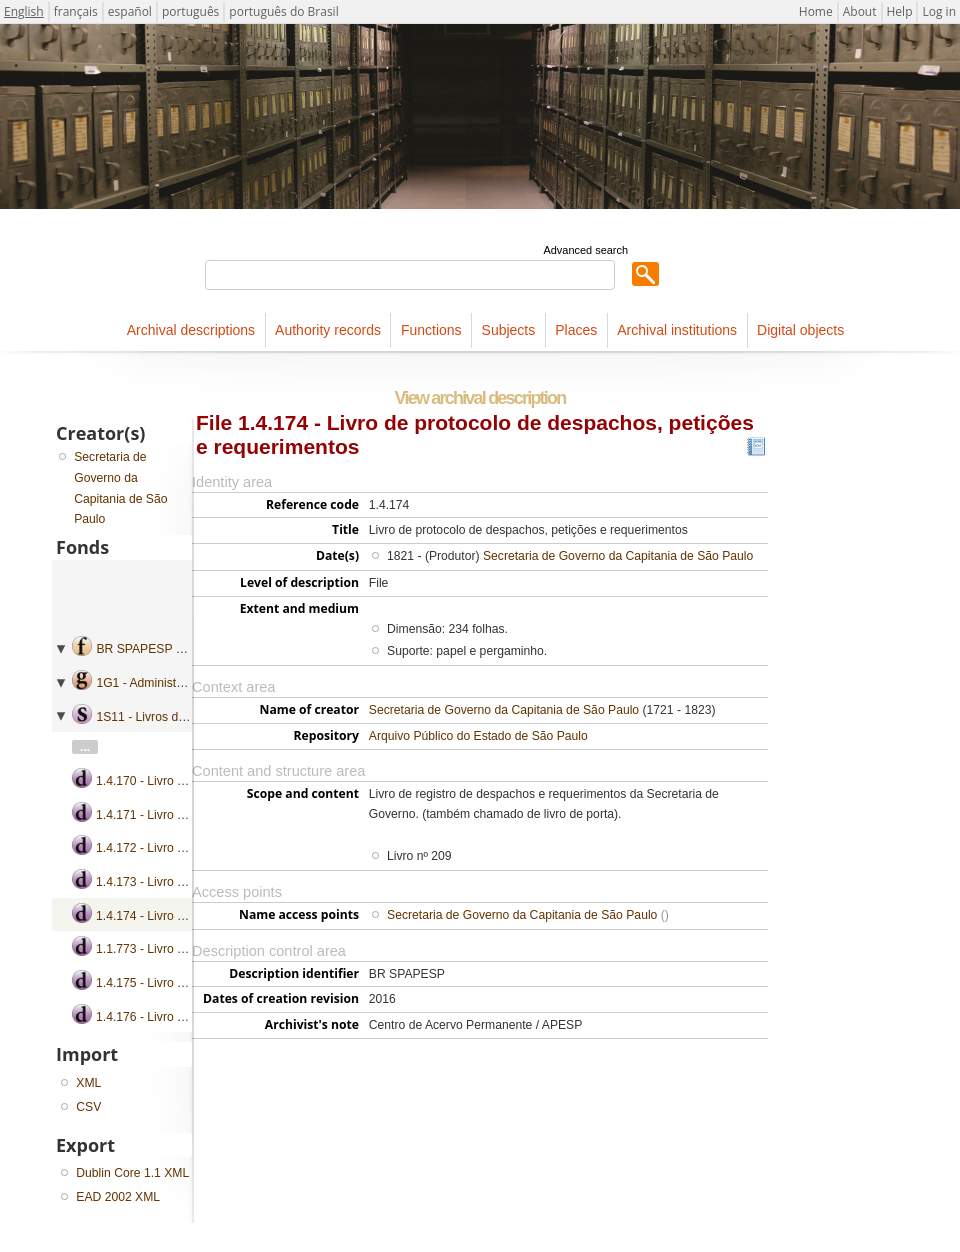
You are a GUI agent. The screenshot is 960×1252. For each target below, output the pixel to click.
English (24, 11)
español (130, 11)
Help (900, 11)
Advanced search (585, 250)
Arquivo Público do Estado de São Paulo (478, 736)
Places (576, 330)
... (85, 747)
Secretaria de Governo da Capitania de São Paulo (618, 556)
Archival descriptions (191, 330)
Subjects (509, 330)
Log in (939, 11)
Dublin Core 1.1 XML (132, 1173)
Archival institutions (677, 330)
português (190, 11)
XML (88, 1083)
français (76, 11)
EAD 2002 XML (118, 1197)
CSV (88, 1107)
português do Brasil (283, 11)
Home (816, 11)
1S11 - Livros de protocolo (167, 717)
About (860, 11)
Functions (431, 330)
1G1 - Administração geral (166, 683)
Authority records (328, 330)
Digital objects (800, 330)
